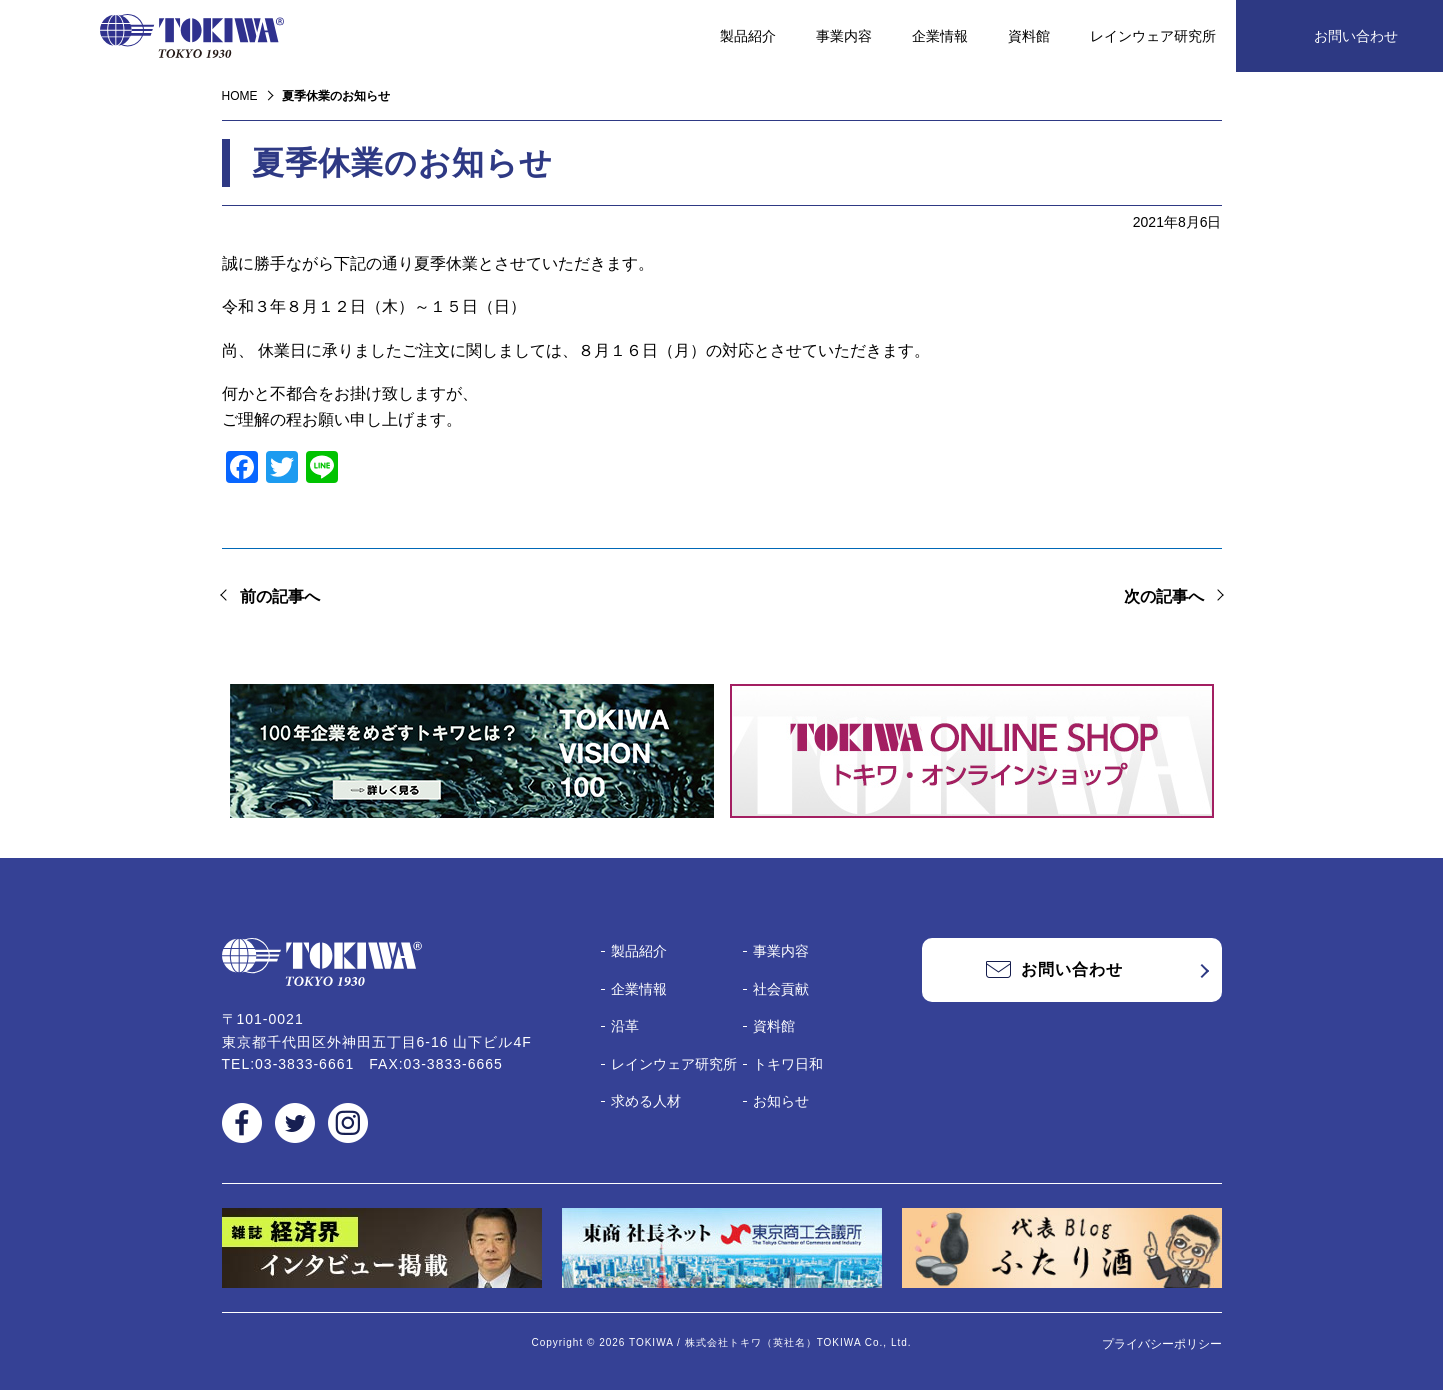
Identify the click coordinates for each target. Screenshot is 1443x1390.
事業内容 (844, 36)
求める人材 (646, 1101)
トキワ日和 (788, 1064)
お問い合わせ (1356, 36)
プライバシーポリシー (1162, 1344)
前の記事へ (280, 596)
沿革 (625, 1026)
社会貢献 (781, 989)
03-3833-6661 (304, 1064)
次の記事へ (1164, 596)
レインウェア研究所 (1153, 36)
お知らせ (781, 1101)
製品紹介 (748, 36)
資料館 (1029, 36)
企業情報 (940, 36)
